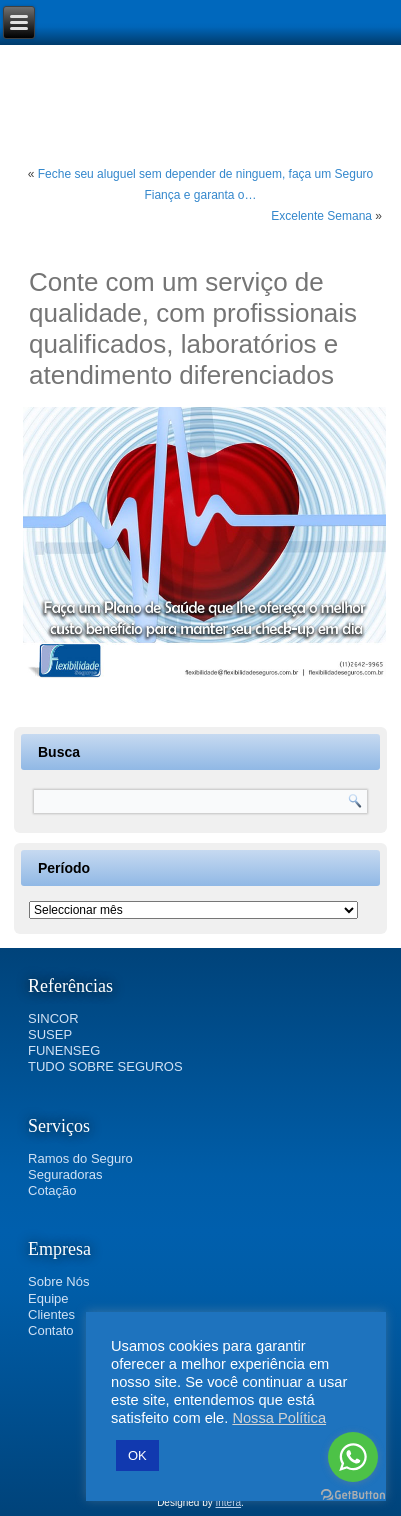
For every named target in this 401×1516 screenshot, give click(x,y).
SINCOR (53, 1018)
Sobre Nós (58, 1281)
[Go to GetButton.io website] (353, 1495)
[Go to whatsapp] (353, 1457)
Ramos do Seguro (80, 1158)
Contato (51, 1330)
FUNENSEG (64, 1050)
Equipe (48, 1298)
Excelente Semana (321, 216)
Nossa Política (279, 1418)
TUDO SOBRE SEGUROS (105, 1066)
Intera (229, 1502)
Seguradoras (65, 1174)
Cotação (52, 1190)
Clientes (51, 1314)
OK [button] (137, 1455)
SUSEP (50, 1034)
